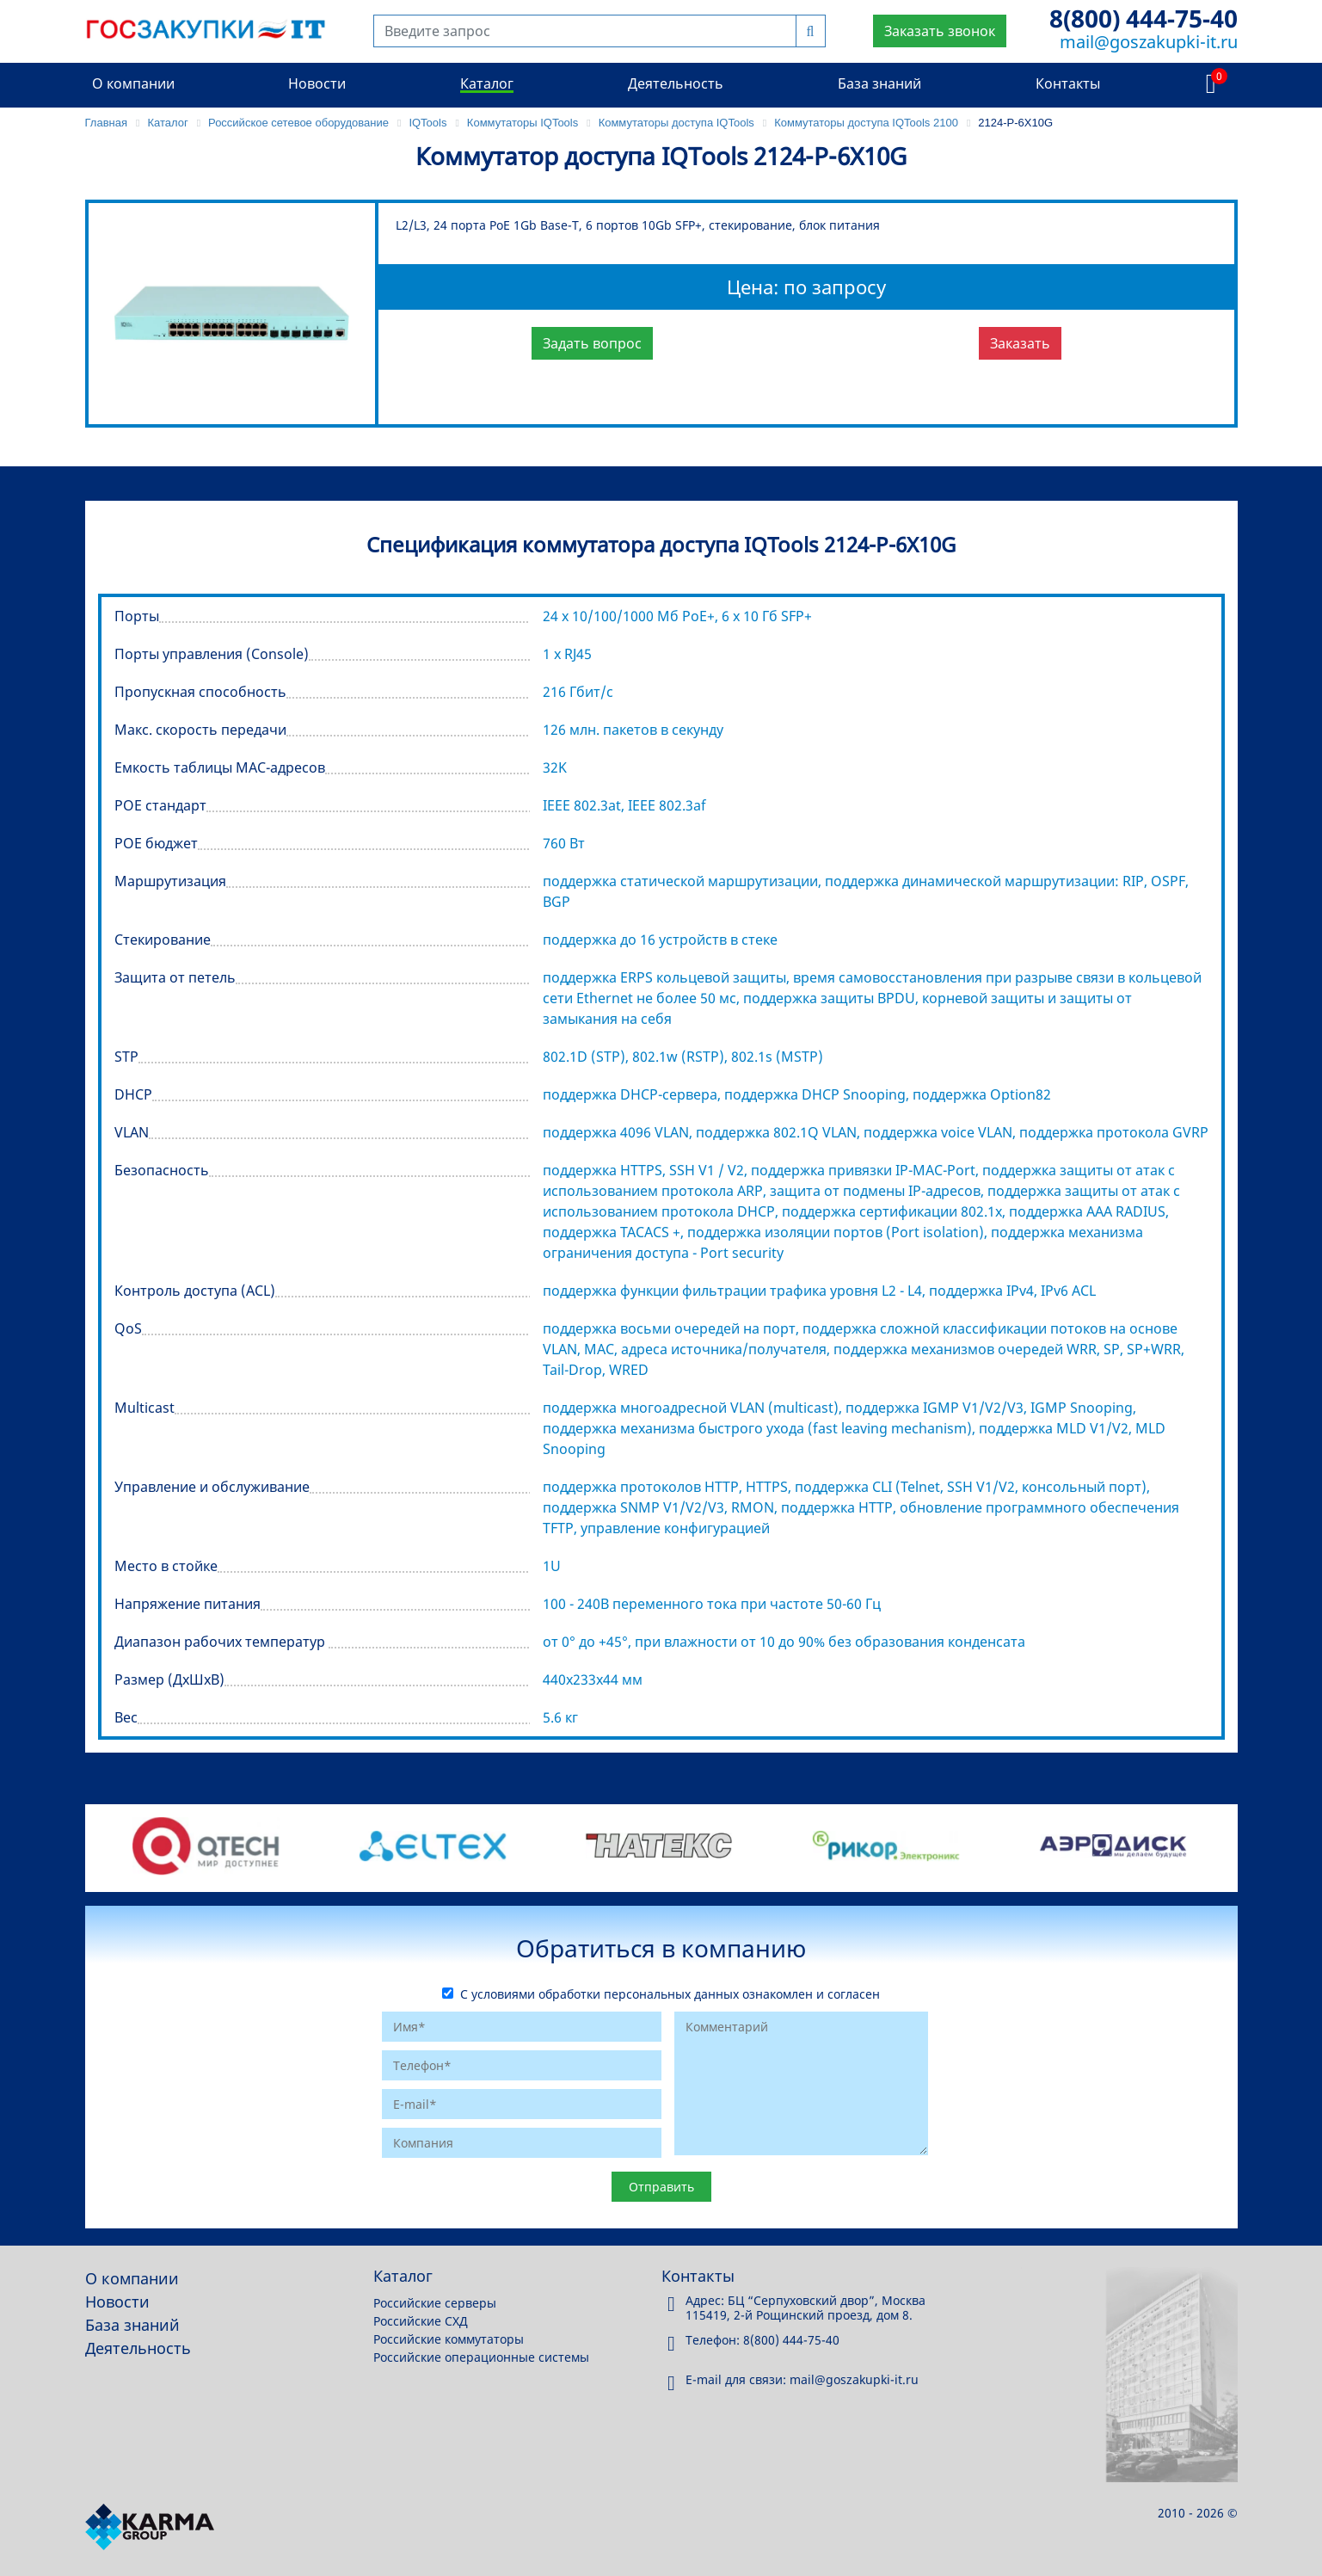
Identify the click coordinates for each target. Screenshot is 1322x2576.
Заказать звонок (939, 31)
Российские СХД (420, 2321)
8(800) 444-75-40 (1143, 18)
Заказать (1020, 343)
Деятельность (675, 83)
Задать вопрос (592, 343)
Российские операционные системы (481, 2357)
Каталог (486, 83)
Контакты (1068, 83)
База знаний (879, 83)
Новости (317, 83)
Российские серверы (434, 2303)
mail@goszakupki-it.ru (1149, 41)
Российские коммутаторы (448, 2339)
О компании (133, 83)
